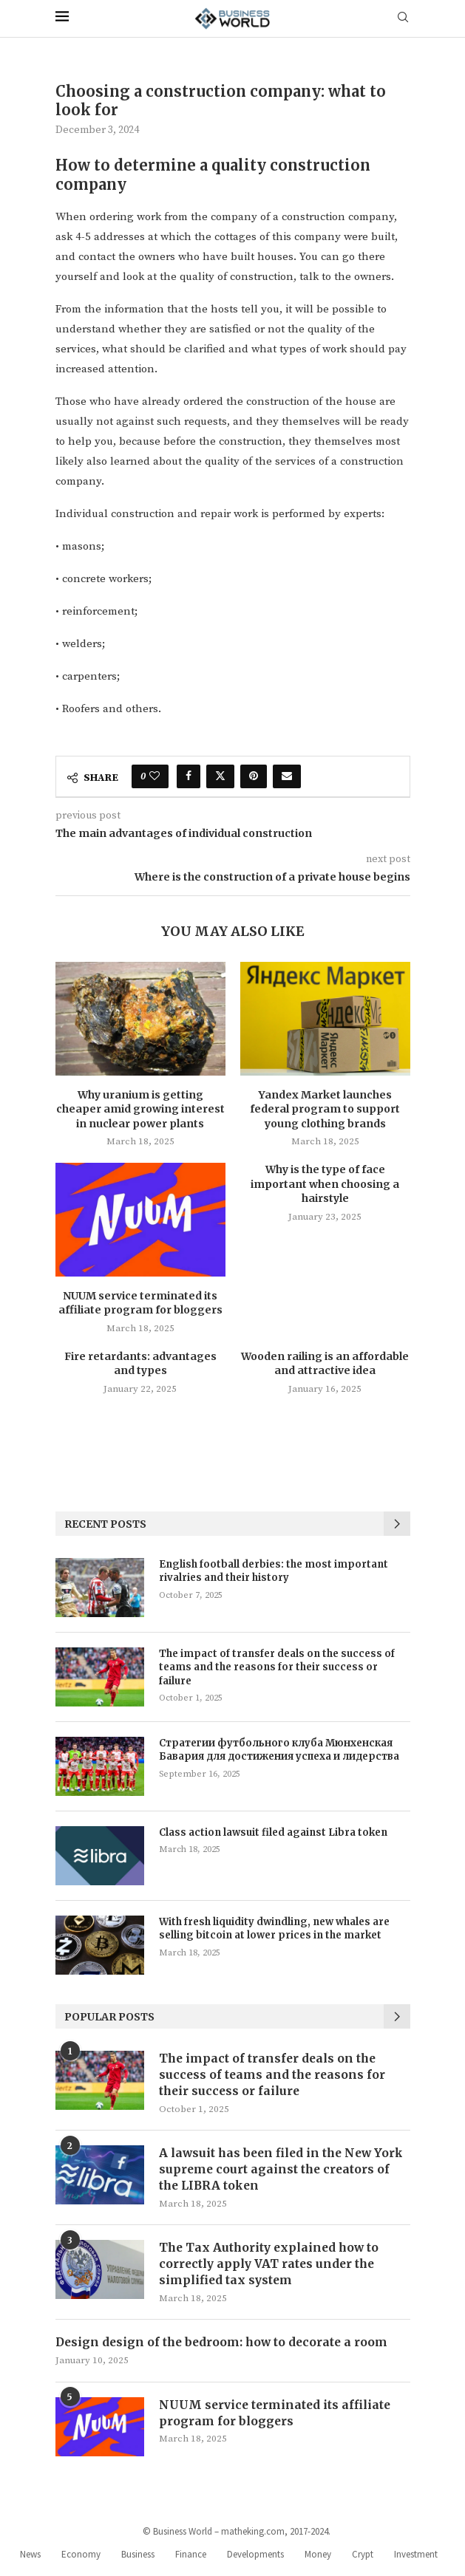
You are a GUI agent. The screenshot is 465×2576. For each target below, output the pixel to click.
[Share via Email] (287, 776)
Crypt (362, 2559)
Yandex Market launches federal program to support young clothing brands (325, 1109)
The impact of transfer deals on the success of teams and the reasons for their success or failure (277, 1667)
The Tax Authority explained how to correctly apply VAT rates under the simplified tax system (272, 2268)
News (30, 2559)
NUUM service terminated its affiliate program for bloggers (140, 1303)
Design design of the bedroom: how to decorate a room (225, 2347)
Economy (81, 2559)
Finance (190, 2559)
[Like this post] (154, 776)
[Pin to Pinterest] (253, 776)
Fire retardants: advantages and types (140, 1364)
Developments (255, 2559)
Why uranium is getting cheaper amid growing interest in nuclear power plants (140, 1109)
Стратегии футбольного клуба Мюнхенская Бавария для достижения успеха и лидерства (279, 1750)
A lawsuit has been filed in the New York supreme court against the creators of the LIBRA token (284, 2172)
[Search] (403, 18)
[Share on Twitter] (220, 776)
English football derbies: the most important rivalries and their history (273, 1571)
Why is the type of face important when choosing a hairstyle (325, 1184)
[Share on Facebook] (188, 776)
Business (138, 2559)
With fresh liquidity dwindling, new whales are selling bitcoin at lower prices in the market (274, 1928)
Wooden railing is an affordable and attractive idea (325, 1364)
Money (318, 2559)
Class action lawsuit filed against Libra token (273, 1832)
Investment (416, 2559)
